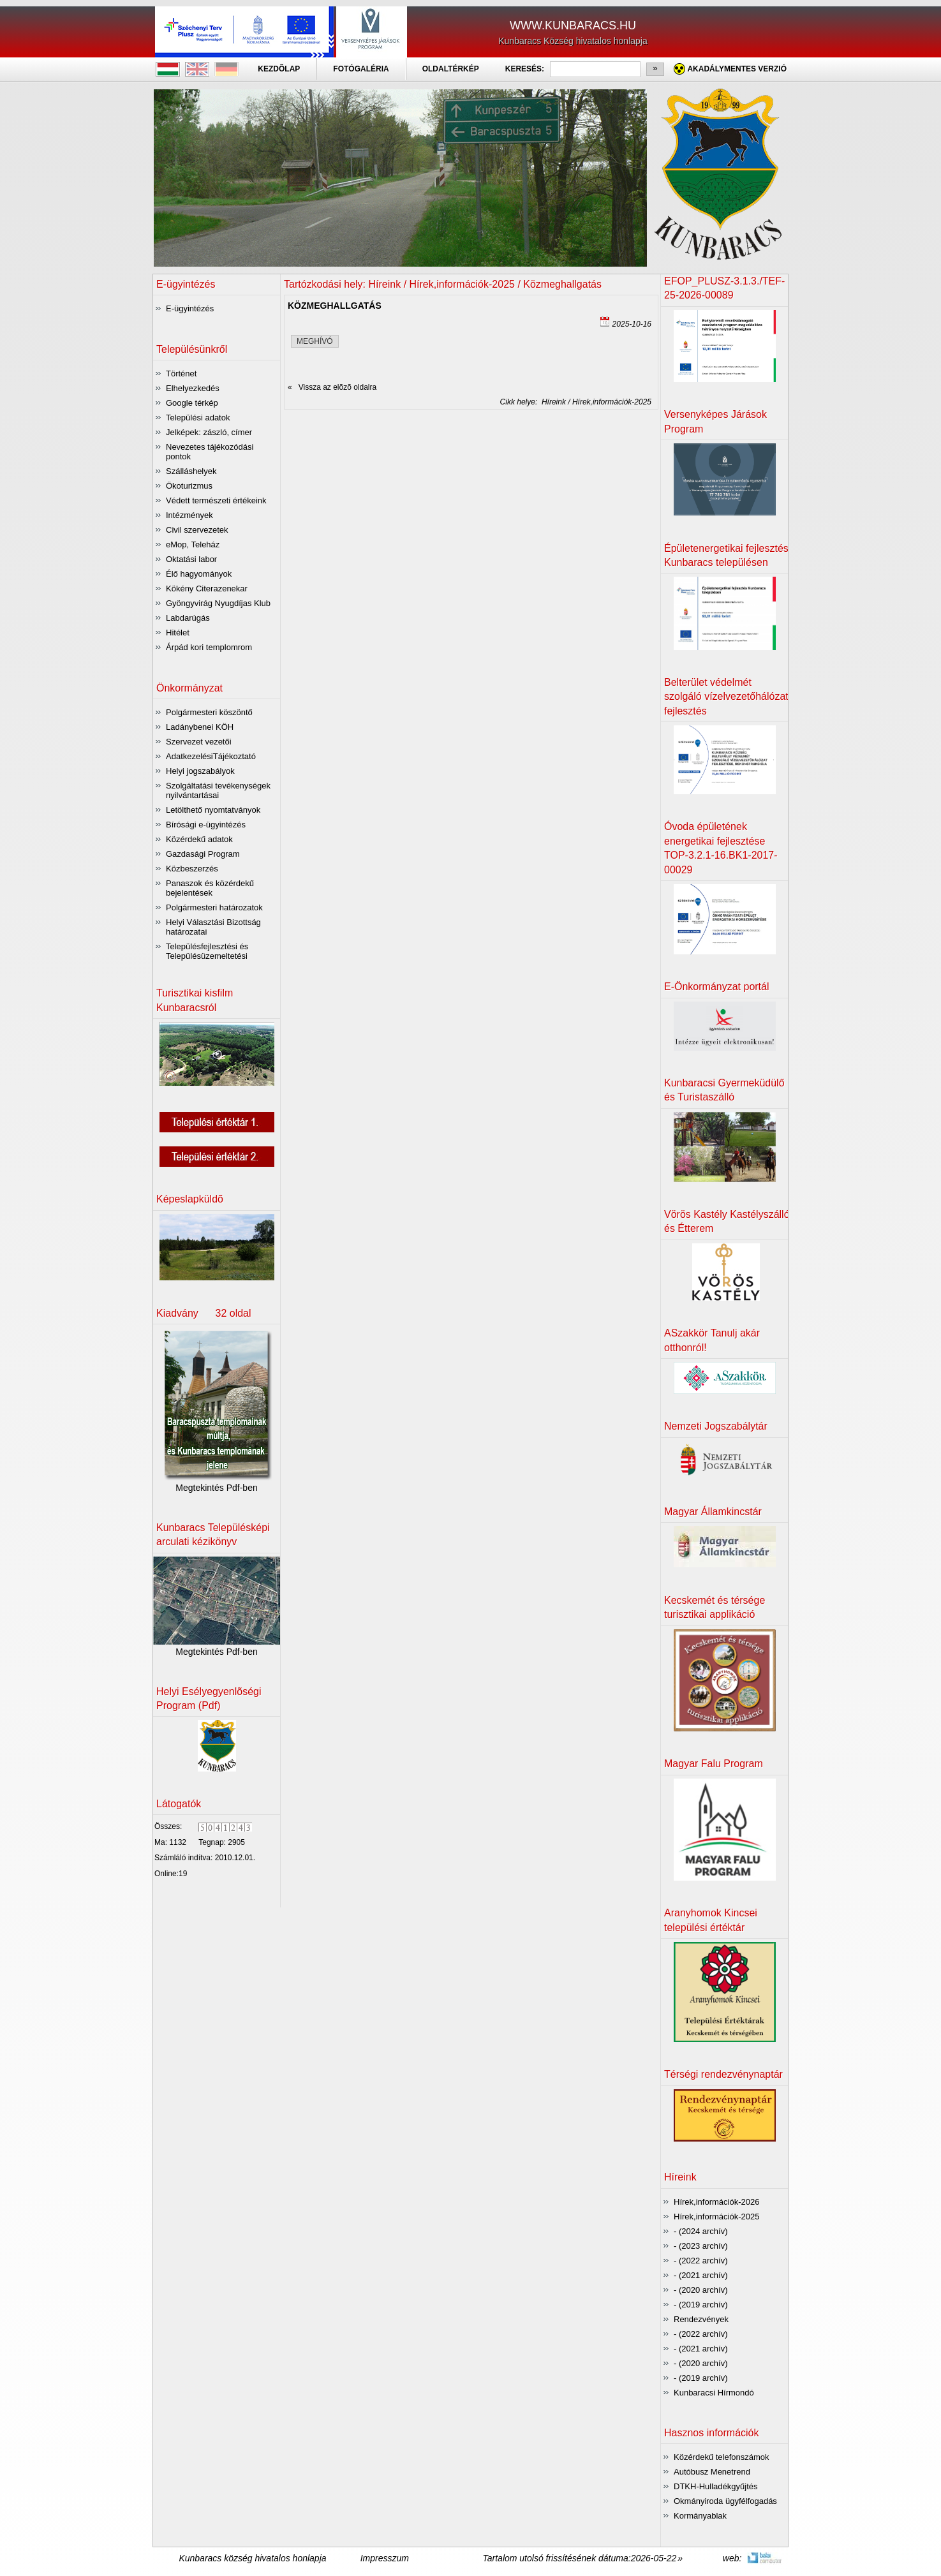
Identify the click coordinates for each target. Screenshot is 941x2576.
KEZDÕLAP (279, 68)
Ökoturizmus (189, 486)
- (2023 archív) (701, 2246)
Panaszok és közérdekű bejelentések (210, 888)
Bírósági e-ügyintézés (206, 824)
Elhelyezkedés (192, 388)
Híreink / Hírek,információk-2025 (594, 401)
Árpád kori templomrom (209, 647)
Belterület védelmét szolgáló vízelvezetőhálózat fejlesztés (726, 696)
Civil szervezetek (197, 530)
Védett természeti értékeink (216, 500)
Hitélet (177, 632)
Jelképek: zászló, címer (209, 432)
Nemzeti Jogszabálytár (715, 1426)
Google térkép (192, 403)
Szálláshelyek (191, 471)
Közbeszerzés (192, 868)
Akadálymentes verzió (737, 68)
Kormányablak (700, 2515)
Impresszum (384, 2558)
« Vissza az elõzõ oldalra (332, 387)
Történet (181, 373)
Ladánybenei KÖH (199, 727)
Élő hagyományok (199, 574)
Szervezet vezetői (199, 741)
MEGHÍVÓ (315, 341)
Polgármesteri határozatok (214, 907)
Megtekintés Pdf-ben (216, 1488)
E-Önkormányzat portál (716, 986)
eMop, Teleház (192, 544)
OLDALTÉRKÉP (450, 68)
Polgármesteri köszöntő (209, 712)
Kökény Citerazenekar (207, 588)
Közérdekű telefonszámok (721, 2457)
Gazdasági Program (203, 854)
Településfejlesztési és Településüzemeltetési (207, 951)
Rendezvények (701, 2319)
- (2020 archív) (701, 2290)
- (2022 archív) (701, 2260)
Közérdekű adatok (199, 839)
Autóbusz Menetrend (712, 2471)
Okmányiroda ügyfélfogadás (725, 2501)
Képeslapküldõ (189, 1199)
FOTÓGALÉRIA (361, 68)
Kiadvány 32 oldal (203, 1313)
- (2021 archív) (701, 2275)
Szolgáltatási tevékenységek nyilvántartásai (218, 790)
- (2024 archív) (701, 2231)
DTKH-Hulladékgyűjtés (716, 2486)
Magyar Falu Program (713, 1763)
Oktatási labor (191, 559)
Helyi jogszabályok (200, 771)
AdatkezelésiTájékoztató (211, 756)
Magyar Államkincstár (713, 1511)
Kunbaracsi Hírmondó (714, 2392)
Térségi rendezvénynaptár (723, 2074)
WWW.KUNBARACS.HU (573, 25)
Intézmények (189, 515)
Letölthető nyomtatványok (213, 810)
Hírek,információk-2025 (716, 2216)
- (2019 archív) (701, 2304)
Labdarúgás (188, 618)
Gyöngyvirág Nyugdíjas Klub (218, 603)
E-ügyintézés (190, 308)
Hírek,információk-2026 (716, 2202)
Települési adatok (198, 417)
